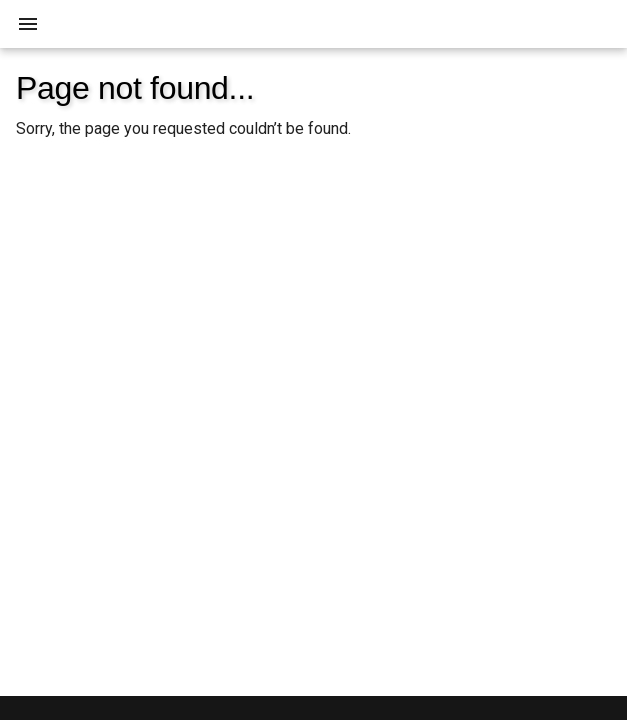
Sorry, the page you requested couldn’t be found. (183, 128)
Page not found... (135, 88)
